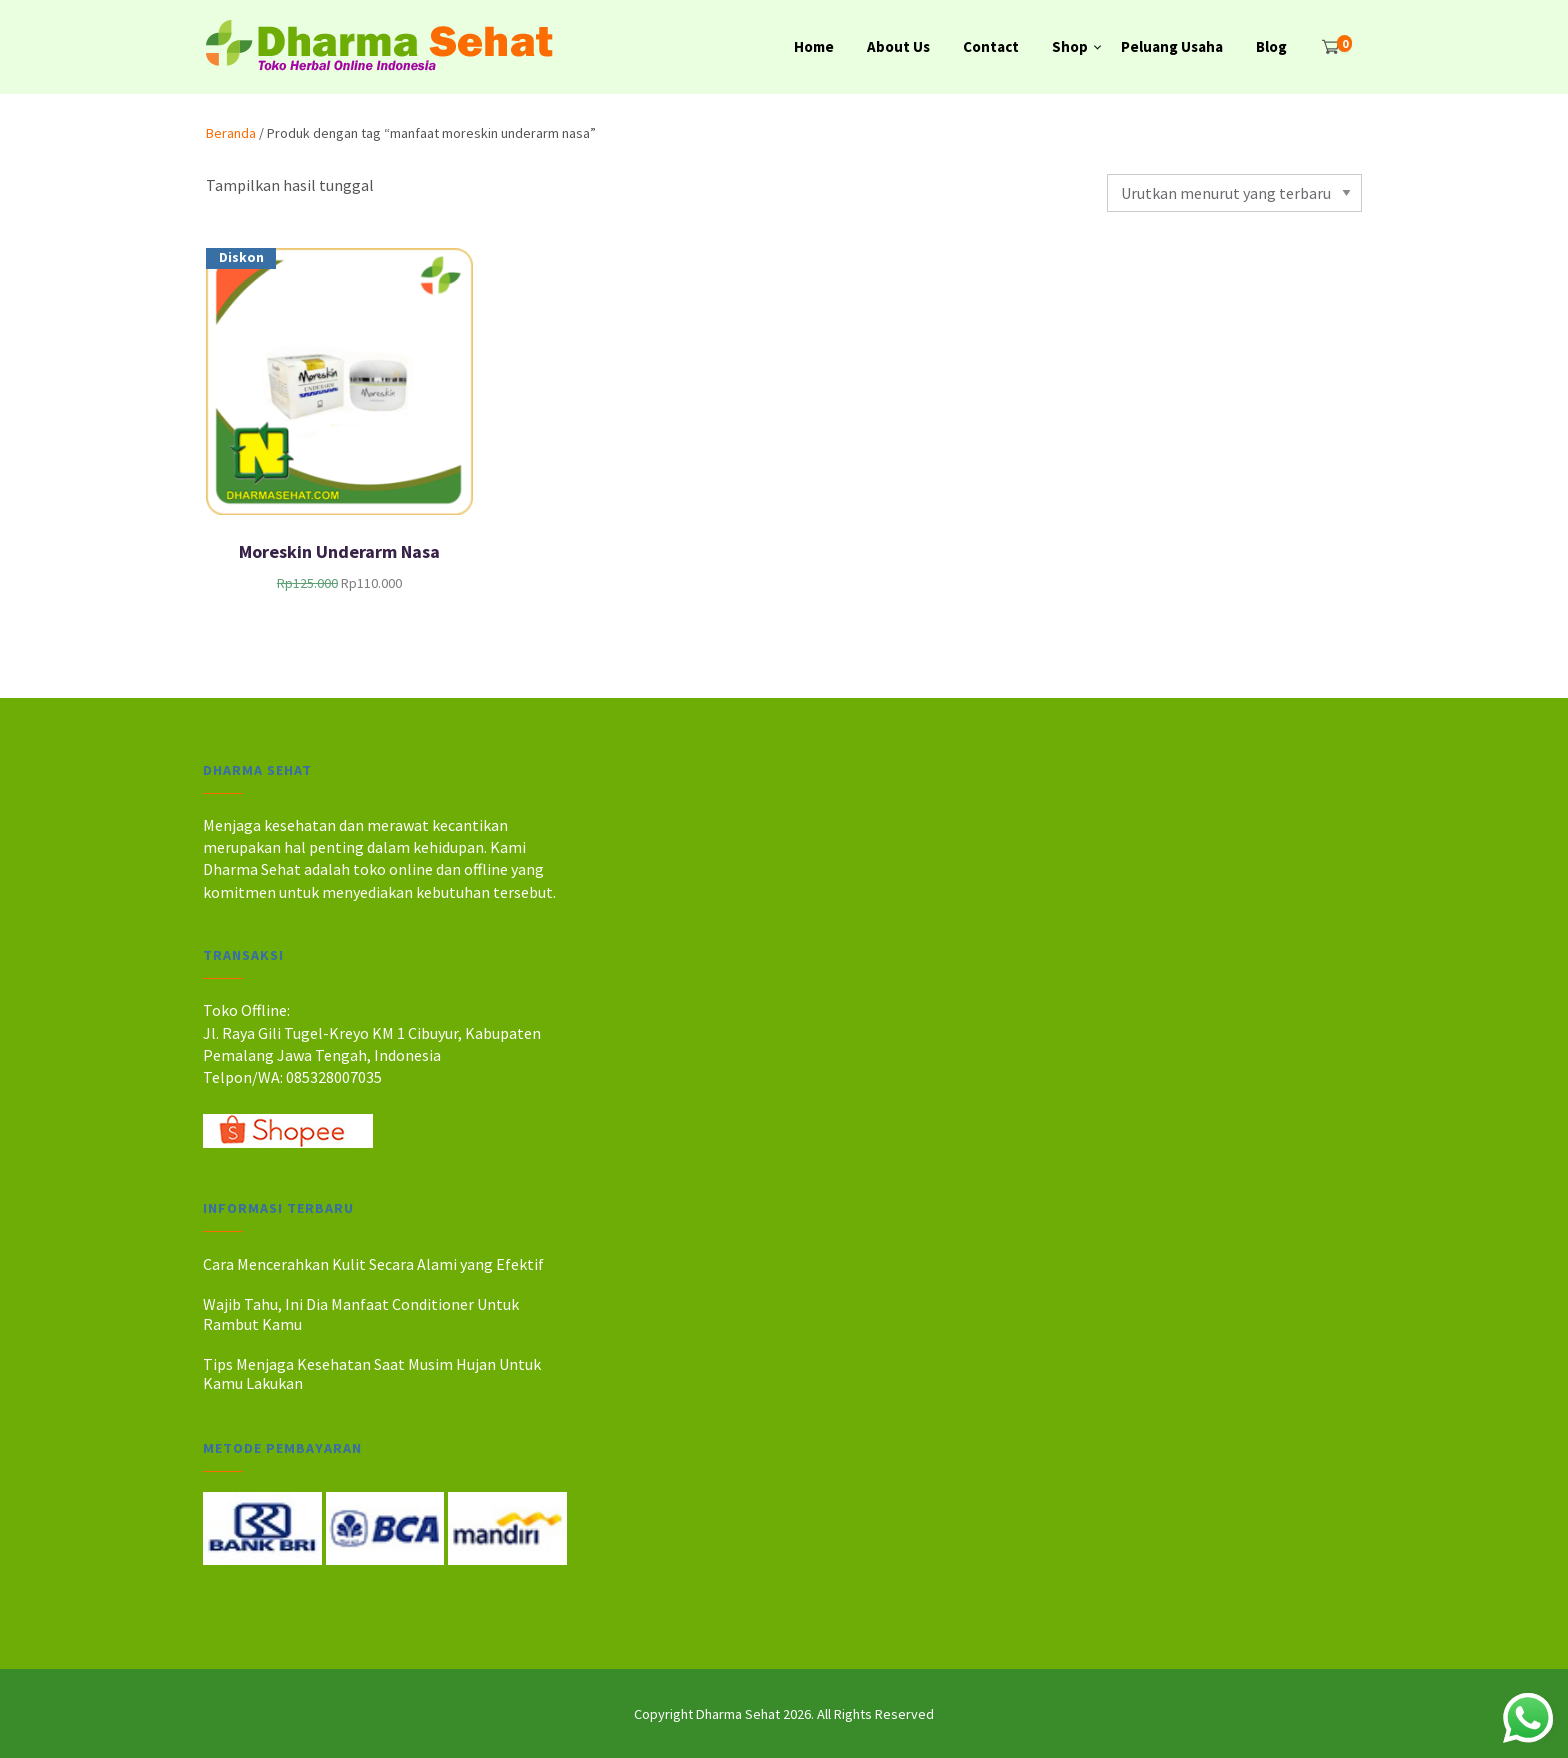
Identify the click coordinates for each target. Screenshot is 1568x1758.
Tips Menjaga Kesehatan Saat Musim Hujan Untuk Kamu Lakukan (372, 1373)
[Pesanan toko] (1234, 193)
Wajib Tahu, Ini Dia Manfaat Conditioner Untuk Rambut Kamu (361, 1313)
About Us (898, 46)
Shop (1070, 46)
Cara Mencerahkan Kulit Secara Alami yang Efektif (373, 1264)
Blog (1271, 46)
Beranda (231, 133)
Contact (991, 46)
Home (814, 46)
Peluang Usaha (1172, 46)
